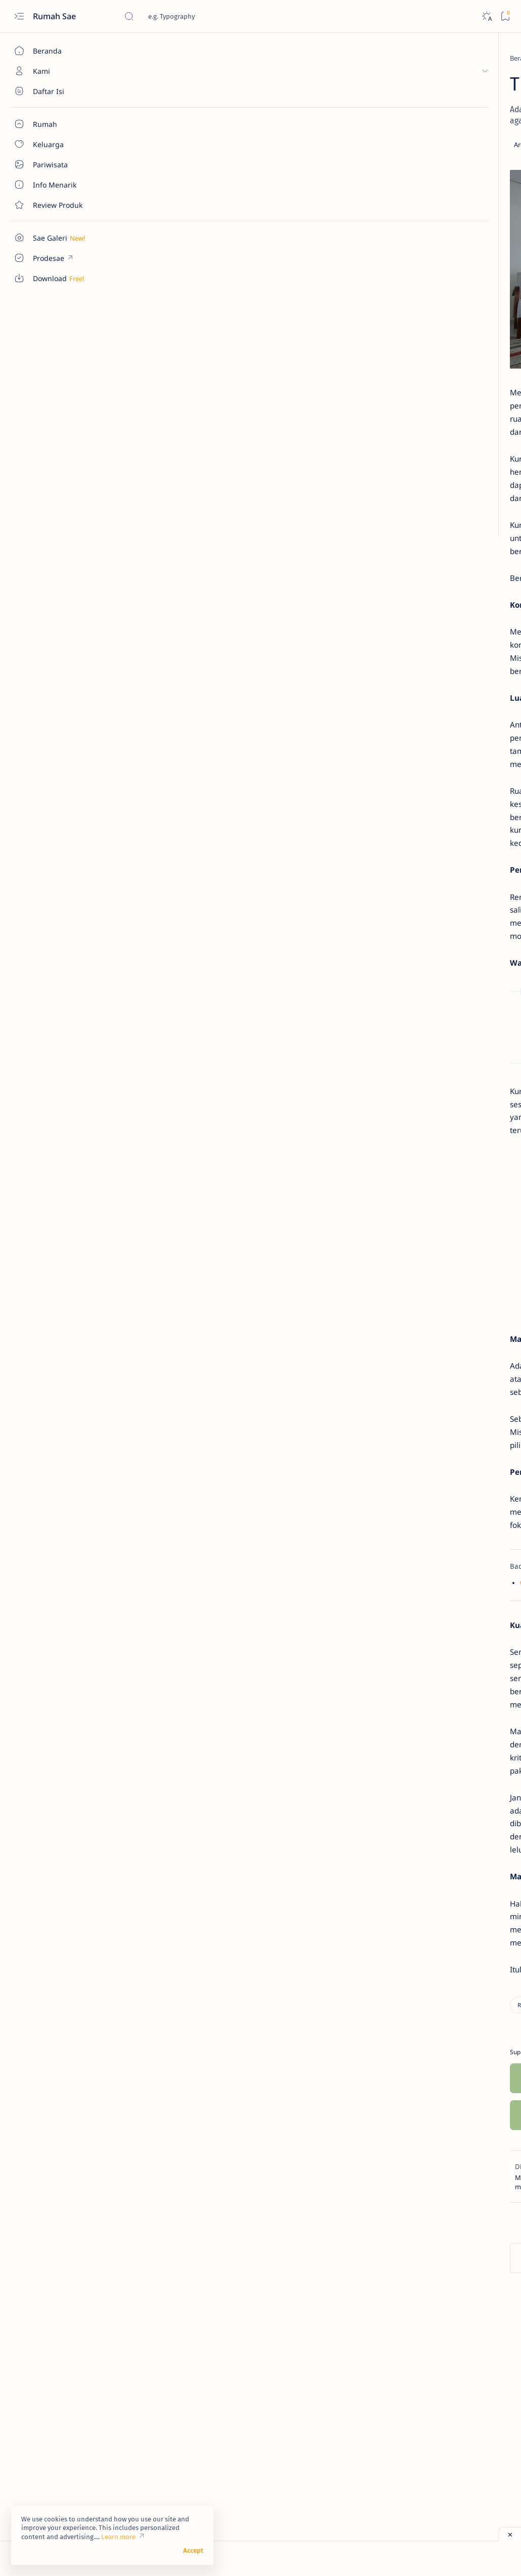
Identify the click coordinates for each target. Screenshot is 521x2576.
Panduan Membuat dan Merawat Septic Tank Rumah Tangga (253, 1156)
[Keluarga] (410, 109)
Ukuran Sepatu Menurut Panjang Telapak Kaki (439, 733)
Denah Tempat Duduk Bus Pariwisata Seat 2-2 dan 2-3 (444, 312)
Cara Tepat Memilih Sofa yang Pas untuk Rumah (214, 1710)
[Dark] (486, 16)
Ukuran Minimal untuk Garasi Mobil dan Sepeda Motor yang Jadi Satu (450, 595)
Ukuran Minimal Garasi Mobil (448, 351)
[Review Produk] (410, 134)
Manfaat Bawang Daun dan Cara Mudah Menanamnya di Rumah (447, 484)
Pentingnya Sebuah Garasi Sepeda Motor (443, 645)
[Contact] (58, 205)
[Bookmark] (505, 16)
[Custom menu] (58, 238)
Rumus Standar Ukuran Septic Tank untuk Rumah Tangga (247, 1139)
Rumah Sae (55, 16)
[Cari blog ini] (200, 16)
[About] (58, 91)
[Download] (410, 84)
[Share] (341, 145)
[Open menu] (19, 16)
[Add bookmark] (313, 145)
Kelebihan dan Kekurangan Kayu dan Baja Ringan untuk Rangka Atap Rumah (281, 1122)
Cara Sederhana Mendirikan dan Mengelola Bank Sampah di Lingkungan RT (449, 540)
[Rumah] (174, 58)
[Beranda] (58, 50)
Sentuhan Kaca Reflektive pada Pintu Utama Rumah (442, 434)
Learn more (118, 2537)
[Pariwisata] (478, 109)
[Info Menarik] (478, 84)
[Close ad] (509, 2534)
